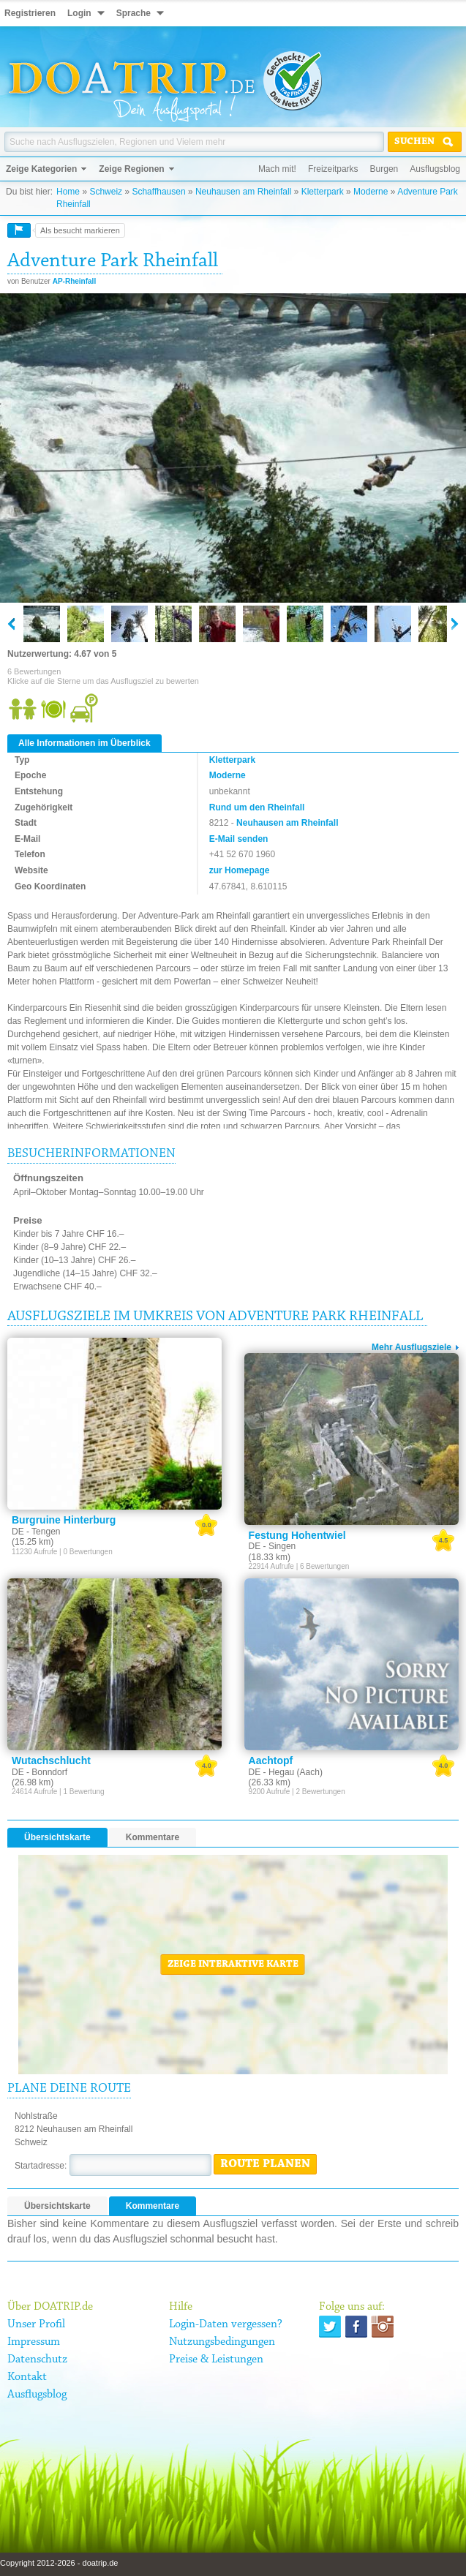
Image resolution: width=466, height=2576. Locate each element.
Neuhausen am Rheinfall (243, 192)
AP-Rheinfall (74, 281)
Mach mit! (277, 169)
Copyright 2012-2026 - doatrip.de (59, 2562)
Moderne (370, 192)
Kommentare (152, 1837)
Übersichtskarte (57, 1837)
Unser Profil (36, 2324)
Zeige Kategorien (41, 169)
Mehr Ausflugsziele (411, 1347)
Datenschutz (37, 2359)
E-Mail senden (238, 839)
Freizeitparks (333, 169)
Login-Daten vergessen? (225, 2324)
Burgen (384, 169)
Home (68, 192)
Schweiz (105, 192)
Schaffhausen (158, 192)
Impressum (33, 2342)
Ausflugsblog (435, 169)
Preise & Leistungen (216, 2359)
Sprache (133, 13)
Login (79, 13)
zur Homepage (239, 870)
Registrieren (30, 13)
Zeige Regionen (131, 169)
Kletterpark (322, 192)
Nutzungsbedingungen (222, 2342)
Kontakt (27, 2377)
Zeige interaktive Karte (233, 1964)
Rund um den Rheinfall (257, 807)
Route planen (265, 2164)
